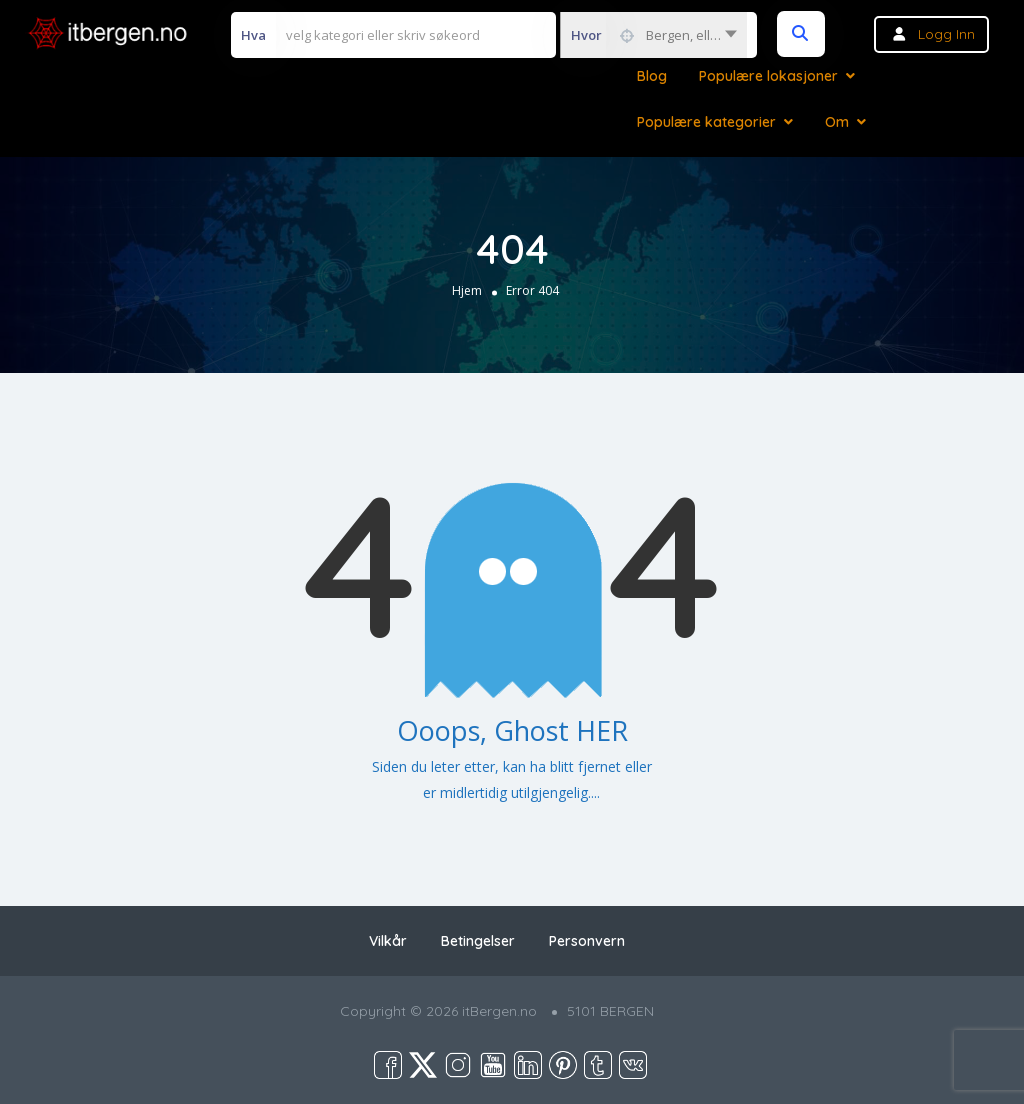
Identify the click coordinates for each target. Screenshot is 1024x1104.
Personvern (587, 941)
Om (837, 122)
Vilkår (388, 941)
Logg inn (946, 34)
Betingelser (478, 941)
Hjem (467, 290)
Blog (652, 76)
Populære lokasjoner (768, 76)
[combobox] (653, 35)
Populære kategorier (706, 122)
